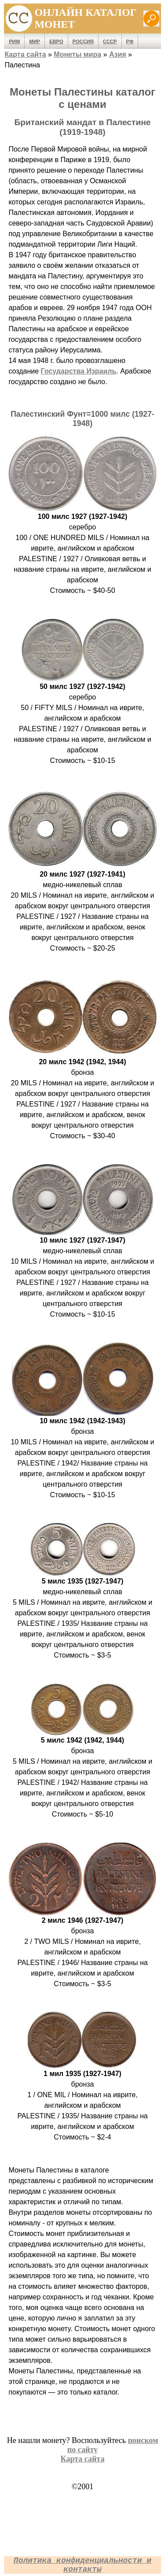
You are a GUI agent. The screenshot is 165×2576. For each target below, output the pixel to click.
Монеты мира (77, 54)
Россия (83, 41)
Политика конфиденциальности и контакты (82, 2565)
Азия (117, 54)
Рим (14, 41)
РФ (130, 41)
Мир (34, 41)
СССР (110, 41)
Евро (56, 41)
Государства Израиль (79, 371)
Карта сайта (25, 54)
